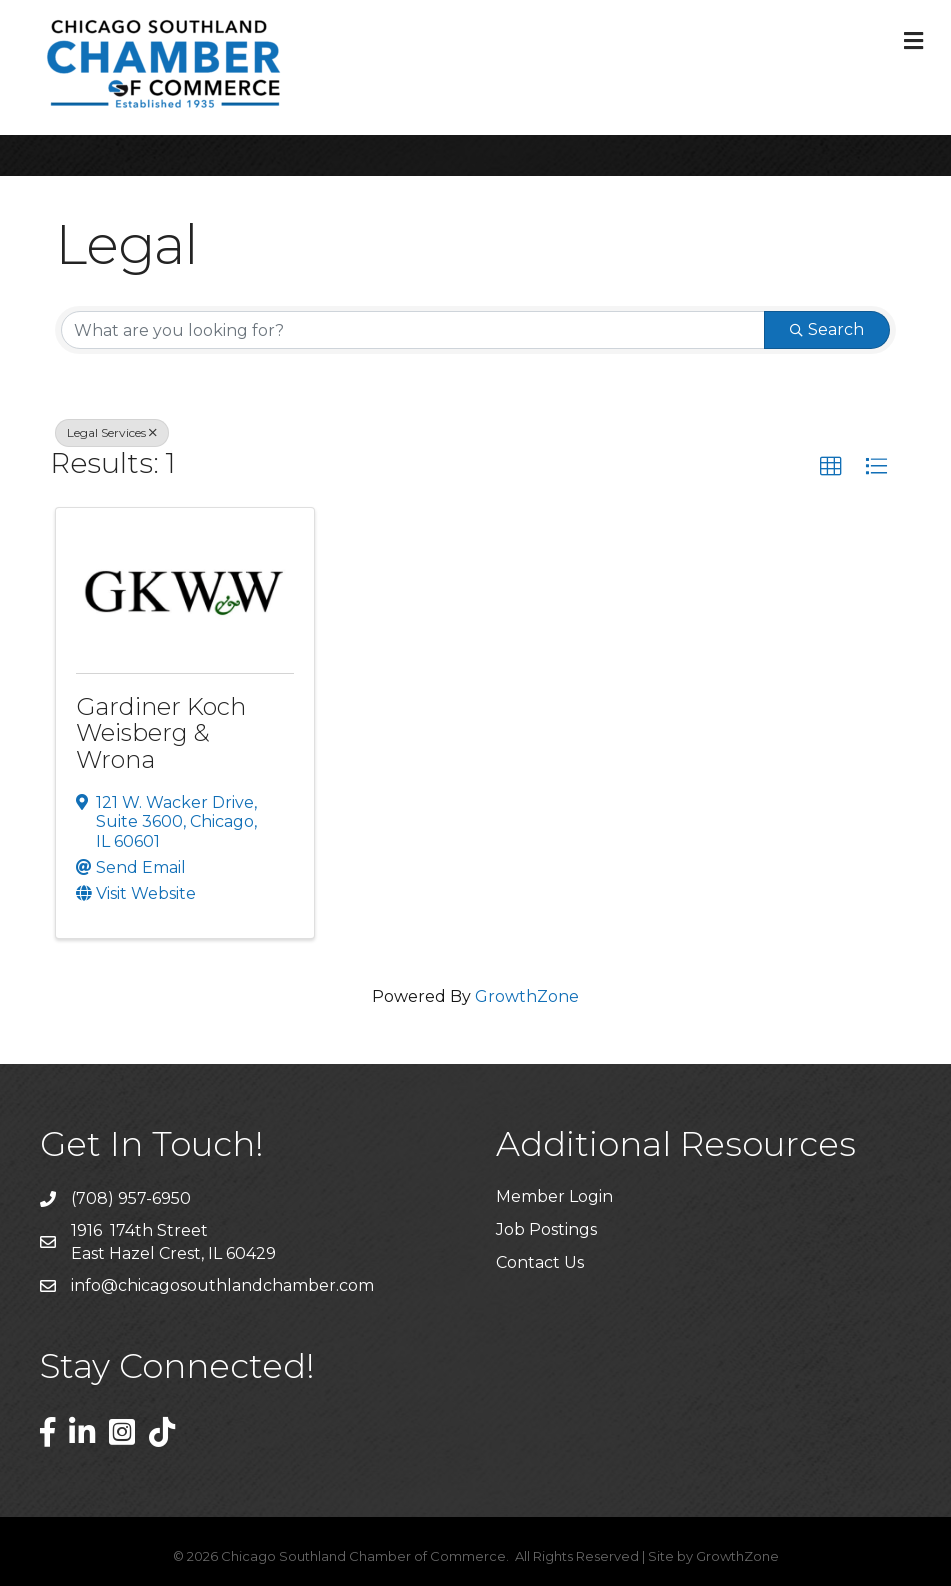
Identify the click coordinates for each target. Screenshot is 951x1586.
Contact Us (540, 1262)
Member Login (554, 1196)
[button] (831, 467)
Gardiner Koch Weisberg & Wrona (161, 733)
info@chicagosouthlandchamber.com (222, 1285)
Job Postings (546, 1229)
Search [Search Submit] (827, 329)
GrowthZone (527, 996)
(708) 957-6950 (131, 1198)
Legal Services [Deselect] (112, 432)
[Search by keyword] (413, 330)
